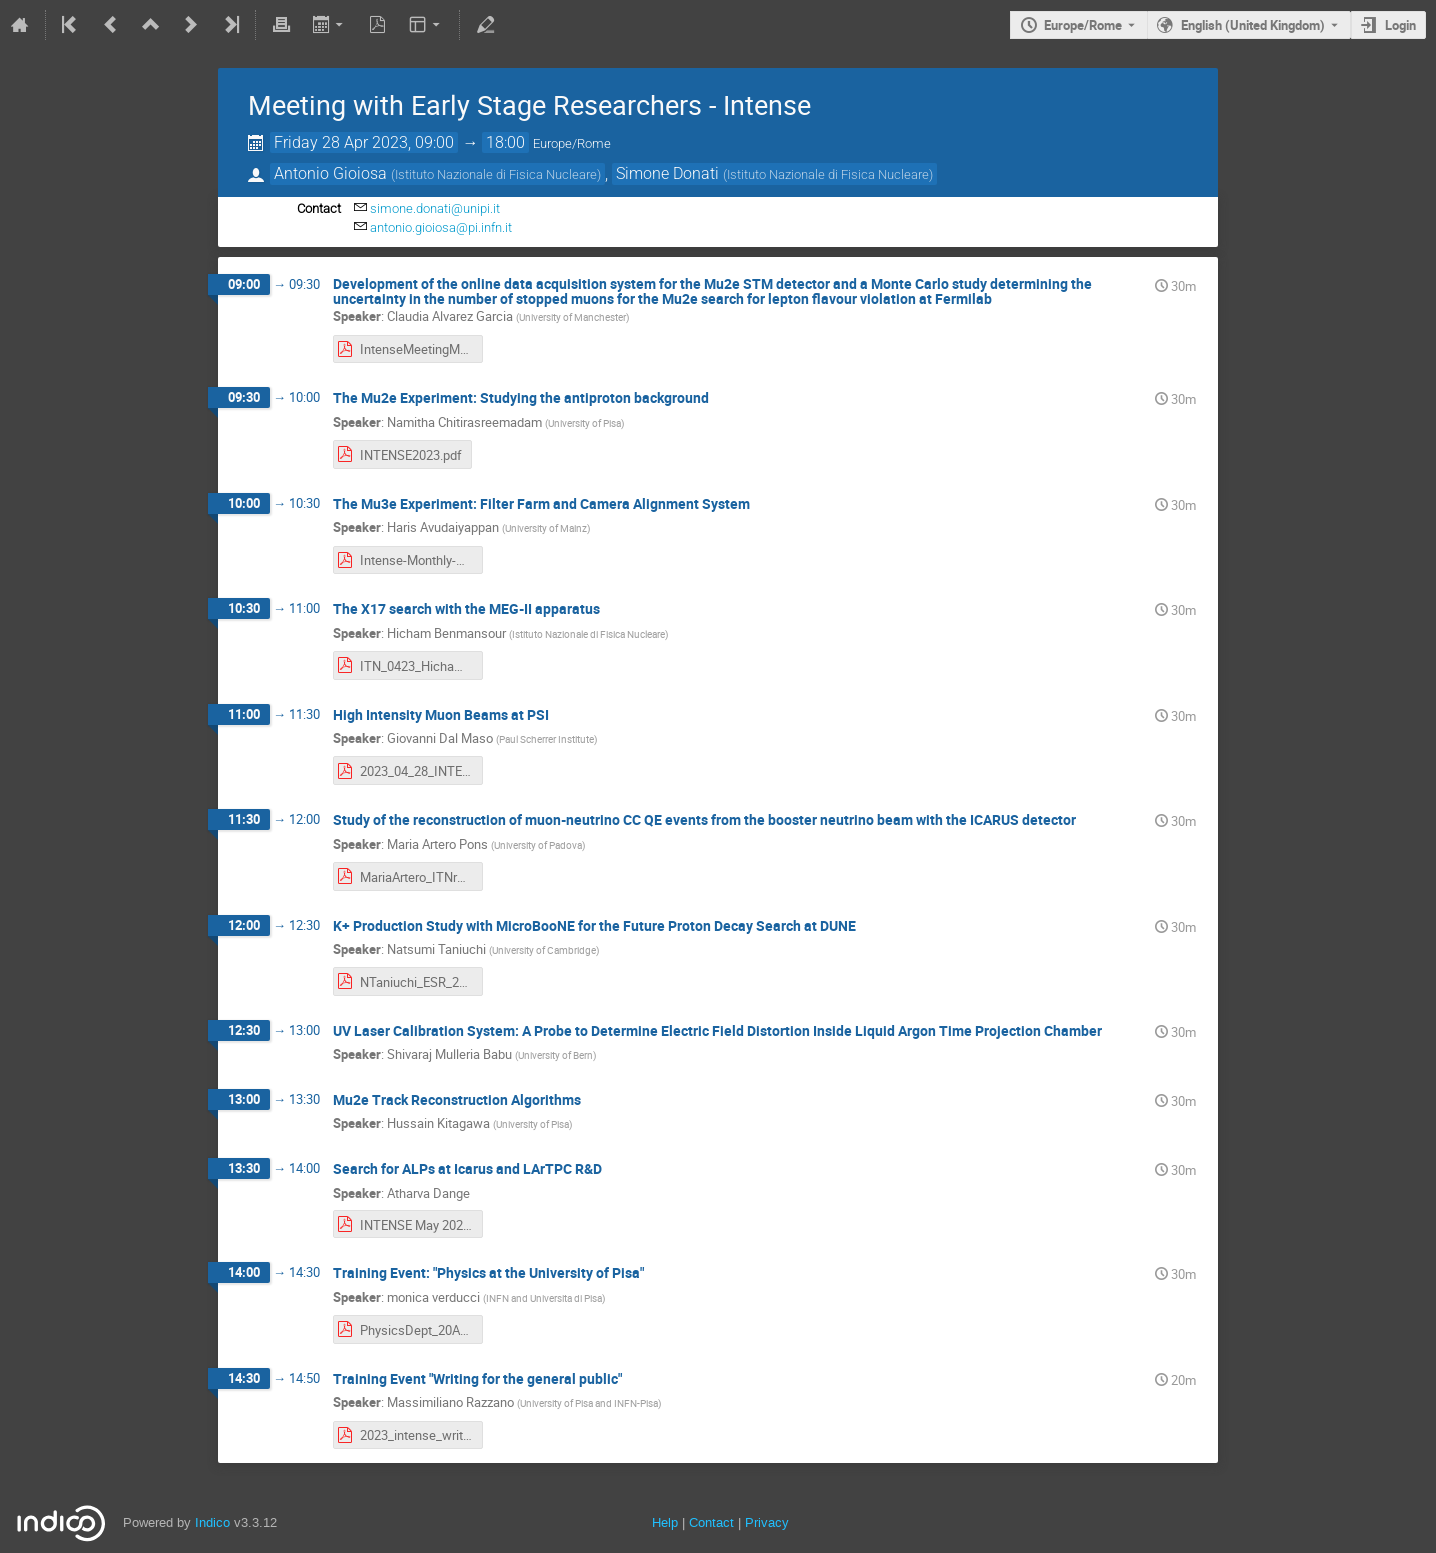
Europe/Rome (1083, 25)
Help (665, 1522)
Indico (212, 1522)
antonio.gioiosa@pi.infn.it (441, 227)
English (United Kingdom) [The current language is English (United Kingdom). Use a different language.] (1253, 25)
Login (1400, 25)
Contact (711, 1522)
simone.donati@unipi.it (435, 208)
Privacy (767, 1522)
